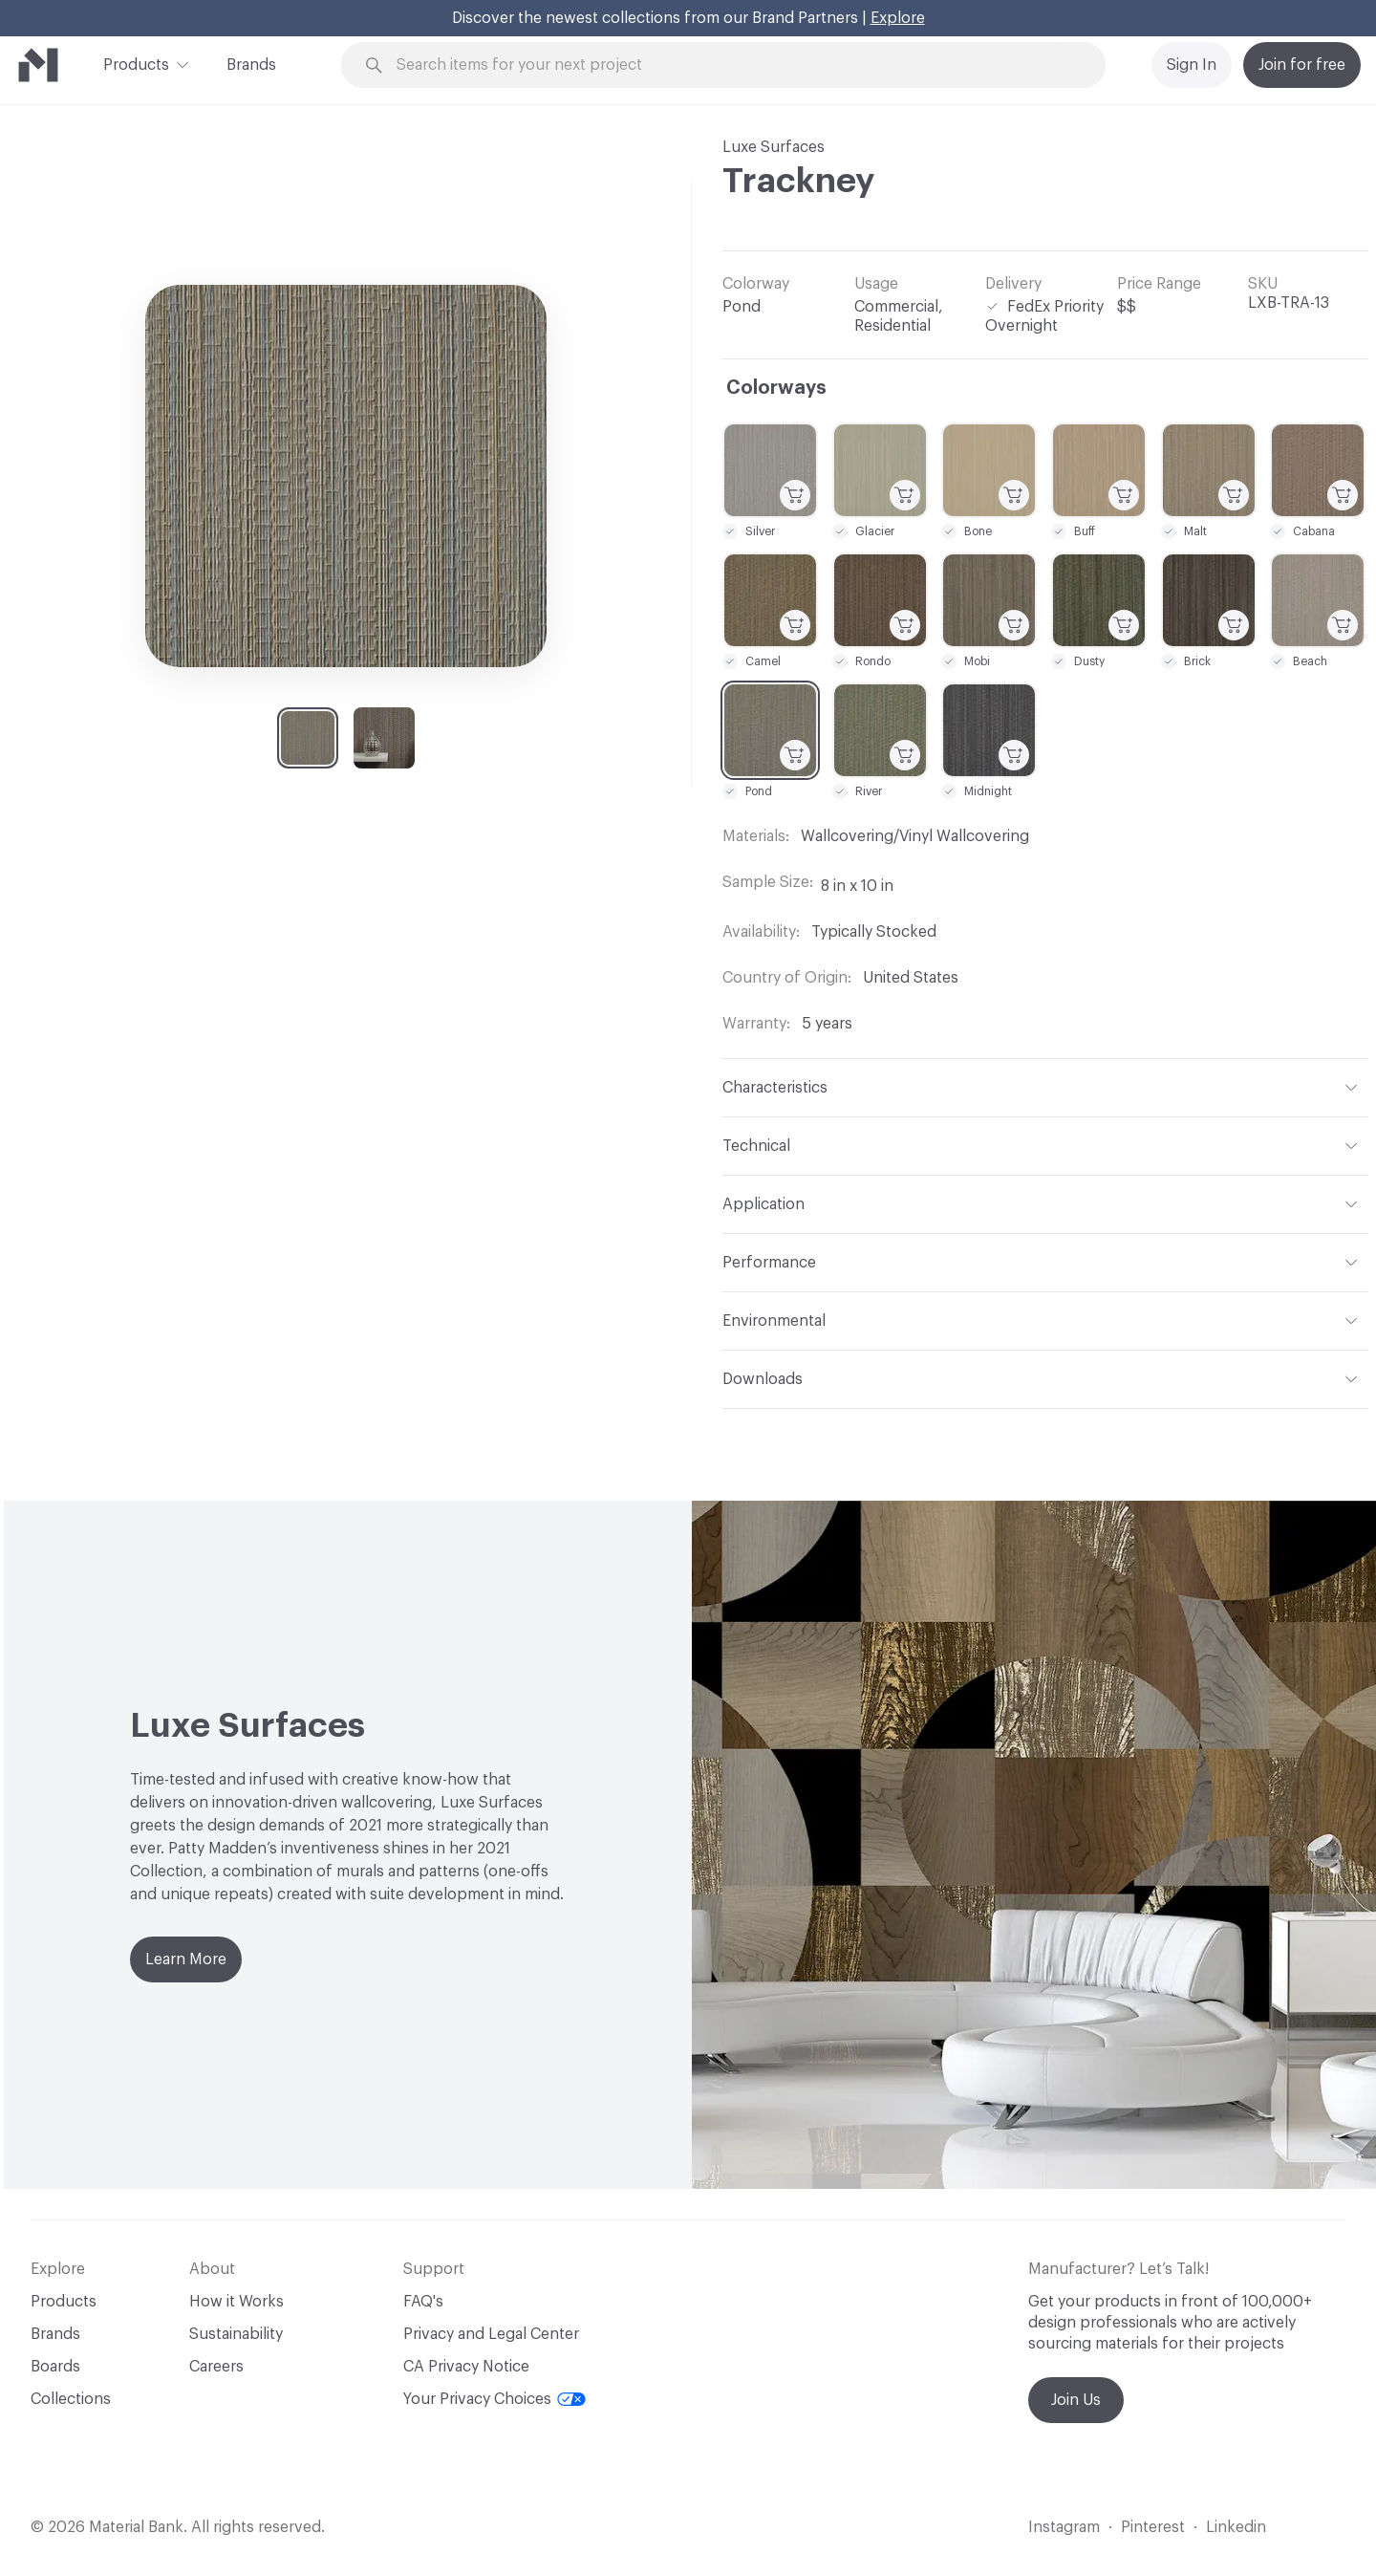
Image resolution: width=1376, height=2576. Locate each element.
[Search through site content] (734, 65)
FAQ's (423, 2301)
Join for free (1301, 65)
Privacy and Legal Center (491, 2334)
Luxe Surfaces (773, 147)
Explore (898, 18)
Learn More (185, 1959)
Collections (71, 2399)
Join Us (1076, 2400)
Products (136, 63)
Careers (216, 2366)
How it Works (236, 2301)
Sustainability (236, 2334)
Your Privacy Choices (494, 2399)
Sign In (1191, 65)
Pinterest (1153, 2527)
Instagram (1064, 2527)
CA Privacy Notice (466, 2366)
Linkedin (1236, 2527)
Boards (55, 2366)
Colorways (776, 388)
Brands (251, 65)
